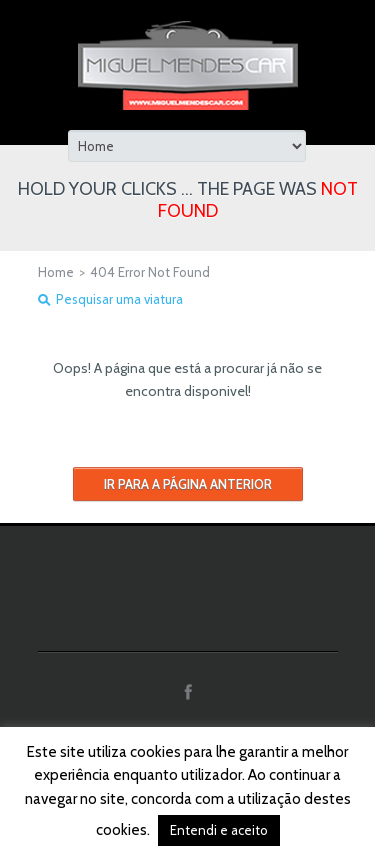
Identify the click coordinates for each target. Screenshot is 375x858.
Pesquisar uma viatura (119, 299)
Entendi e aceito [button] (219, 830)
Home (56, 272)
